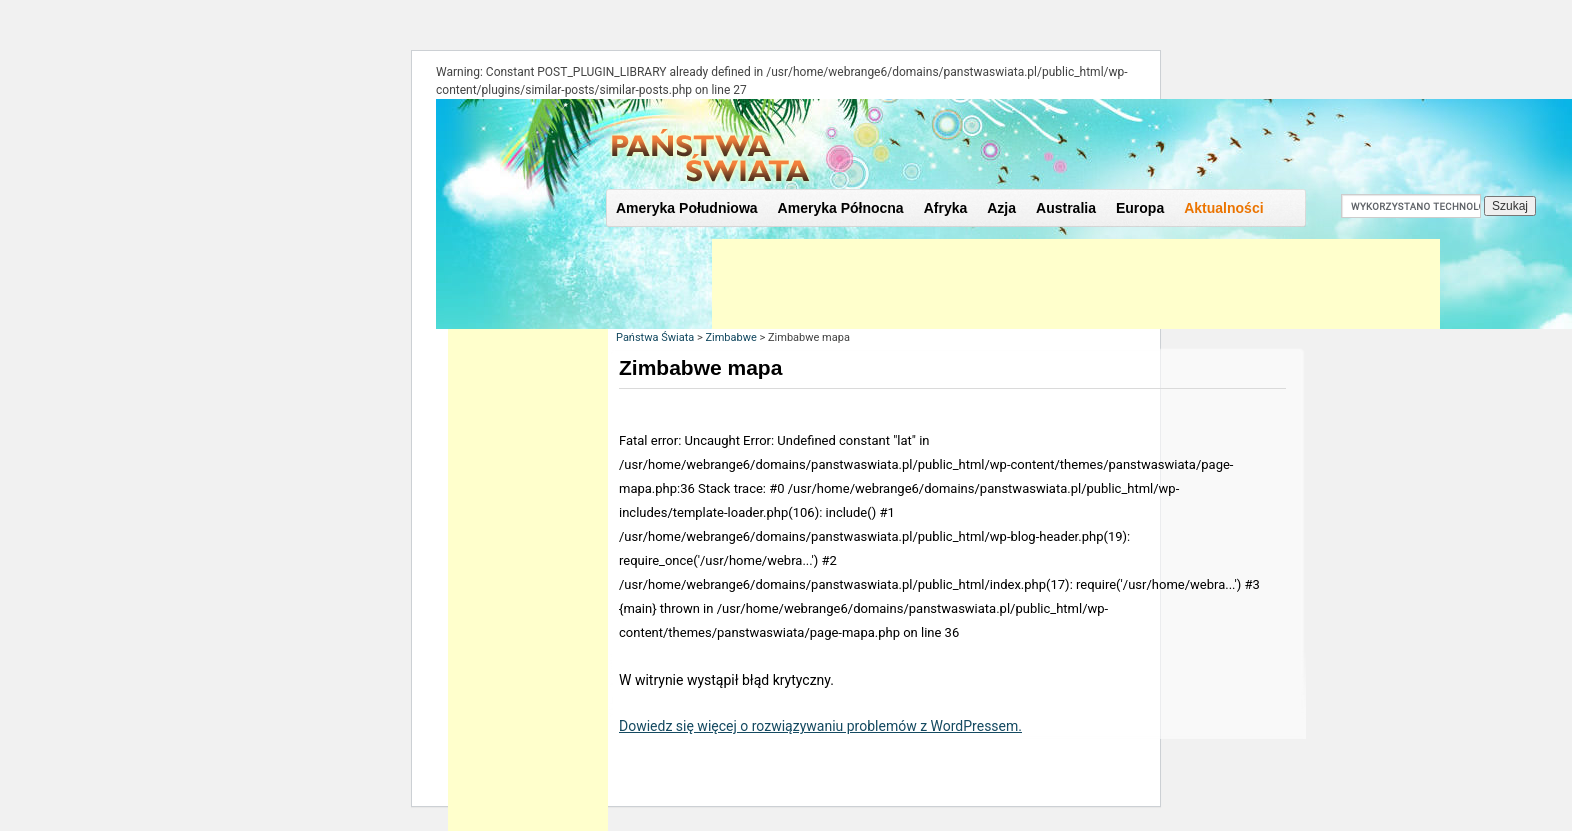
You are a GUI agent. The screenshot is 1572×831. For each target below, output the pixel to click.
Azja (1001, 208)
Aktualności (1223, 208)
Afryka (946, 208)
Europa (1140, 208)
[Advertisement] (1076, 284)
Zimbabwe (730, 337)
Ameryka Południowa (687, 208)
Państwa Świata (655, 337)
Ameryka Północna (841, 208)
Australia (1066, 208)
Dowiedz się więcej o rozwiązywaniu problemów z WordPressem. (820, 726)
